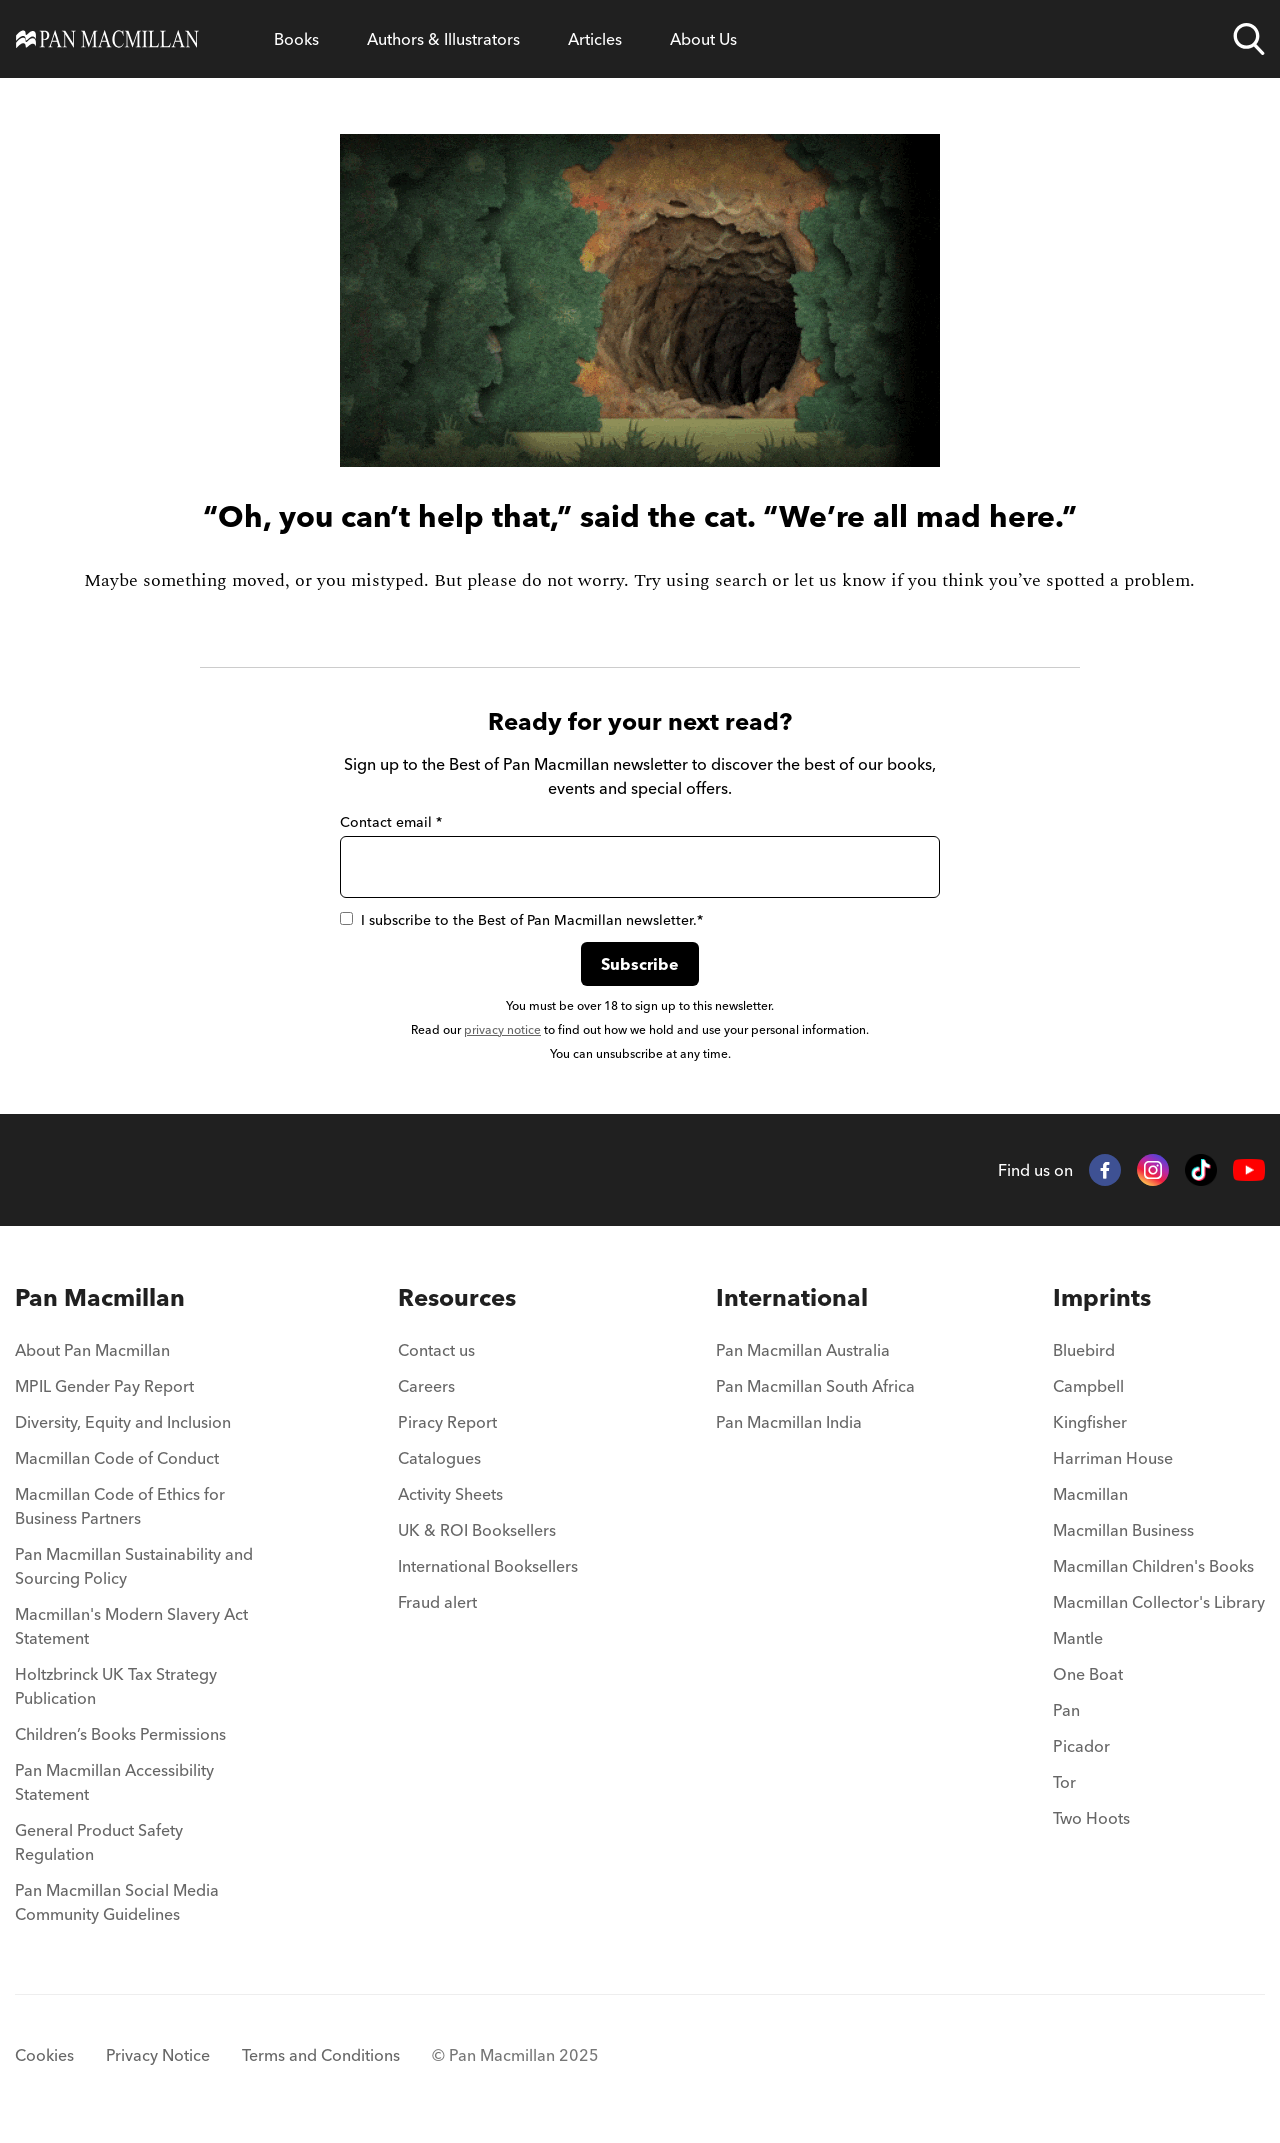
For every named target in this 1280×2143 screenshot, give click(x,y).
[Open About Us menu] (703, 39)
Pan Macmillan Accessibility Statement (114, 1782)
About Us (703, 39)
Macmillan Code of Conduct (117, 1458)
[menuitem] (137, 1356)
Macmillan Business (1123, 1530)
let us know (840, 580)
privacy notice (502, 1029)
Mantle (1078, 1638)
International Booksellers (488, 1566)
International (792, 1297)
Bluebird (1084, 1350)
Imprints (1102, 1297)
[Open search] (1249, 39)
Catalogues (439, 1458)
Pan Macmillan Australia (803, 1350)
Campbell (1088, 1386)
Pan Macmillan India (789, 1422)
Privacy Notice (158, 2055)
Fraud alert (437, 1602)
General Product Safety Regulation (99, 1842)
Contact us (436, 1350)
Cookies (44, 2055)
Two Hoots (1091, 1818)
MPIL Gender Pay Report (104, 1386)
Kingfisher (1090, 1422)
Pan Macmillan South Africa (815, 1386)
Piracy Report (447, 1422)
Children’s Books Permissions (120, 1734)
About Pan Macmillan (92, 1350)
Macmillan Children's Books (1153, 1566)
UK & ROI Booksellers (477, 1530)
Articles (595, 39)
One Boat (1088, 1674)
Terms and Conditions (321, 2055)
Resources (457, 1297)
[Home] (107, 39)
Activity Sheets (450, 1494)
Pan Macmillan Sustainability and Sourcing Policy (134, 1566)
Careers (426, 1386)
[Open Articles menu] (595, 39)
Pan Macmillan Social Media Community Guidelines (117, 1902)
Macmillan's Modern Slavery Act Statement (131, 1626)
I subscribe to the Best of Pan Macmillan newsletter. (521, 920)
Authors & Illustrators (443, 39)
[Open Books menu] (296, 39)
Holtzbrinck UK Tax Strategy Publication (116, 1686)
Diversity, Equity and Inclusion (123, 1422)
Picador (1081, 1746)
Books (296, 39)
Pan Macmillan (100, 1297)
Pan (1066, 1710)
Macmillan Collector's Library (1159, 1602)
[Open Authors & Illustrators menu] (443, 39)
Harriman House (1113, 1458)
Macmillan (1090, 1494)
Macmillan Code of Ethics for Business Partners (120, 1506)
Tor (1064, 1782)
